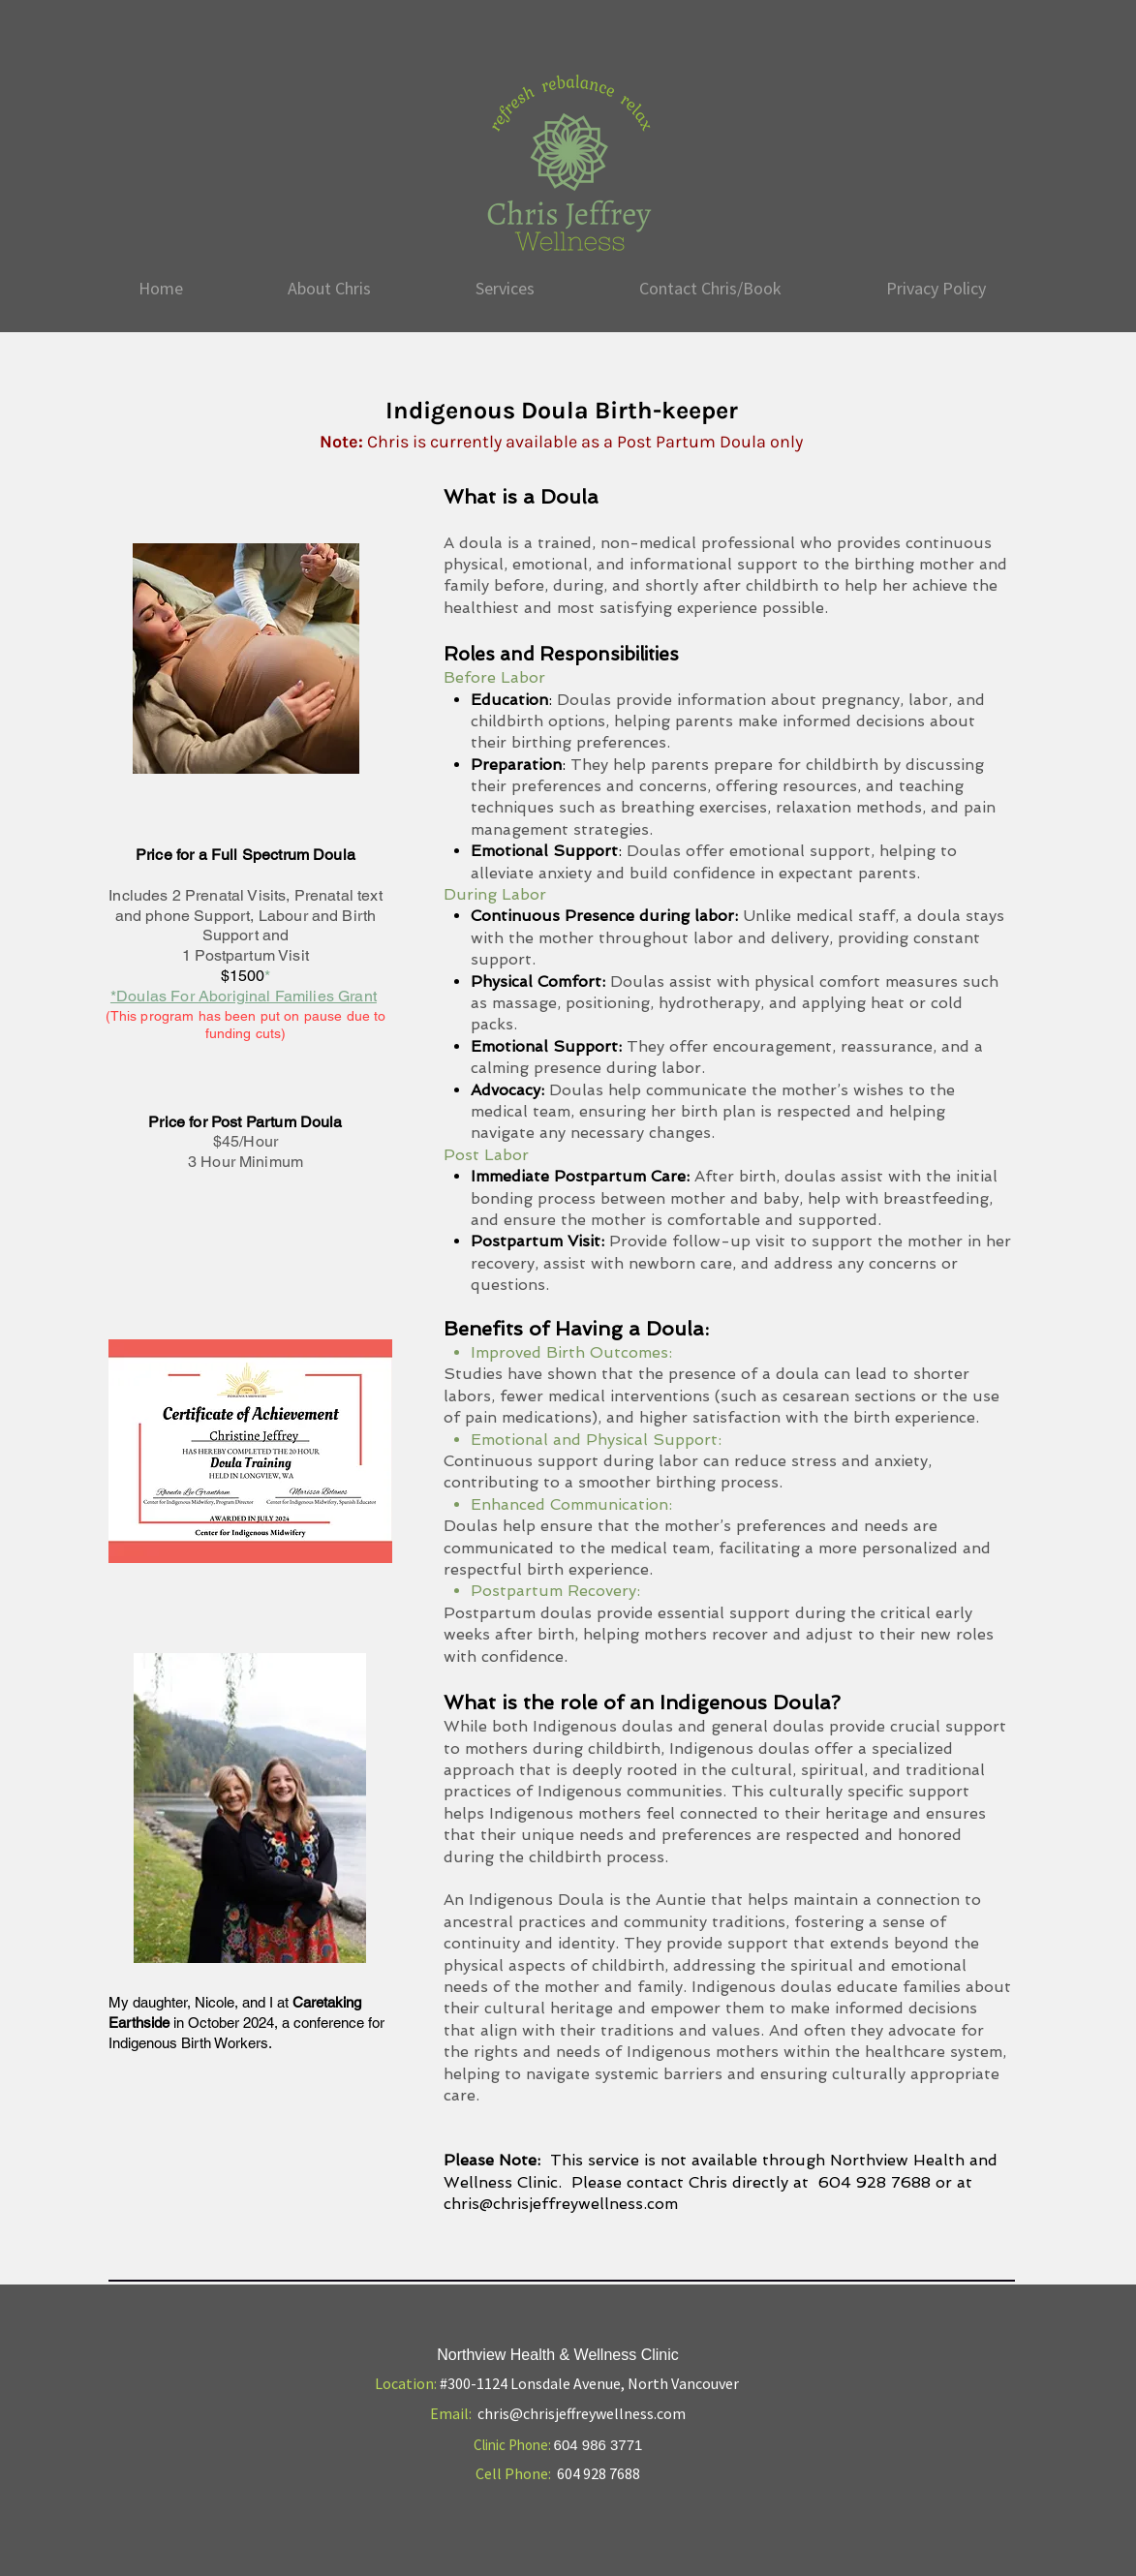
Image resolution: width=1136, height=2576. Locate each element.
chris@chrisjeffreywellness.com (561, 2203)
